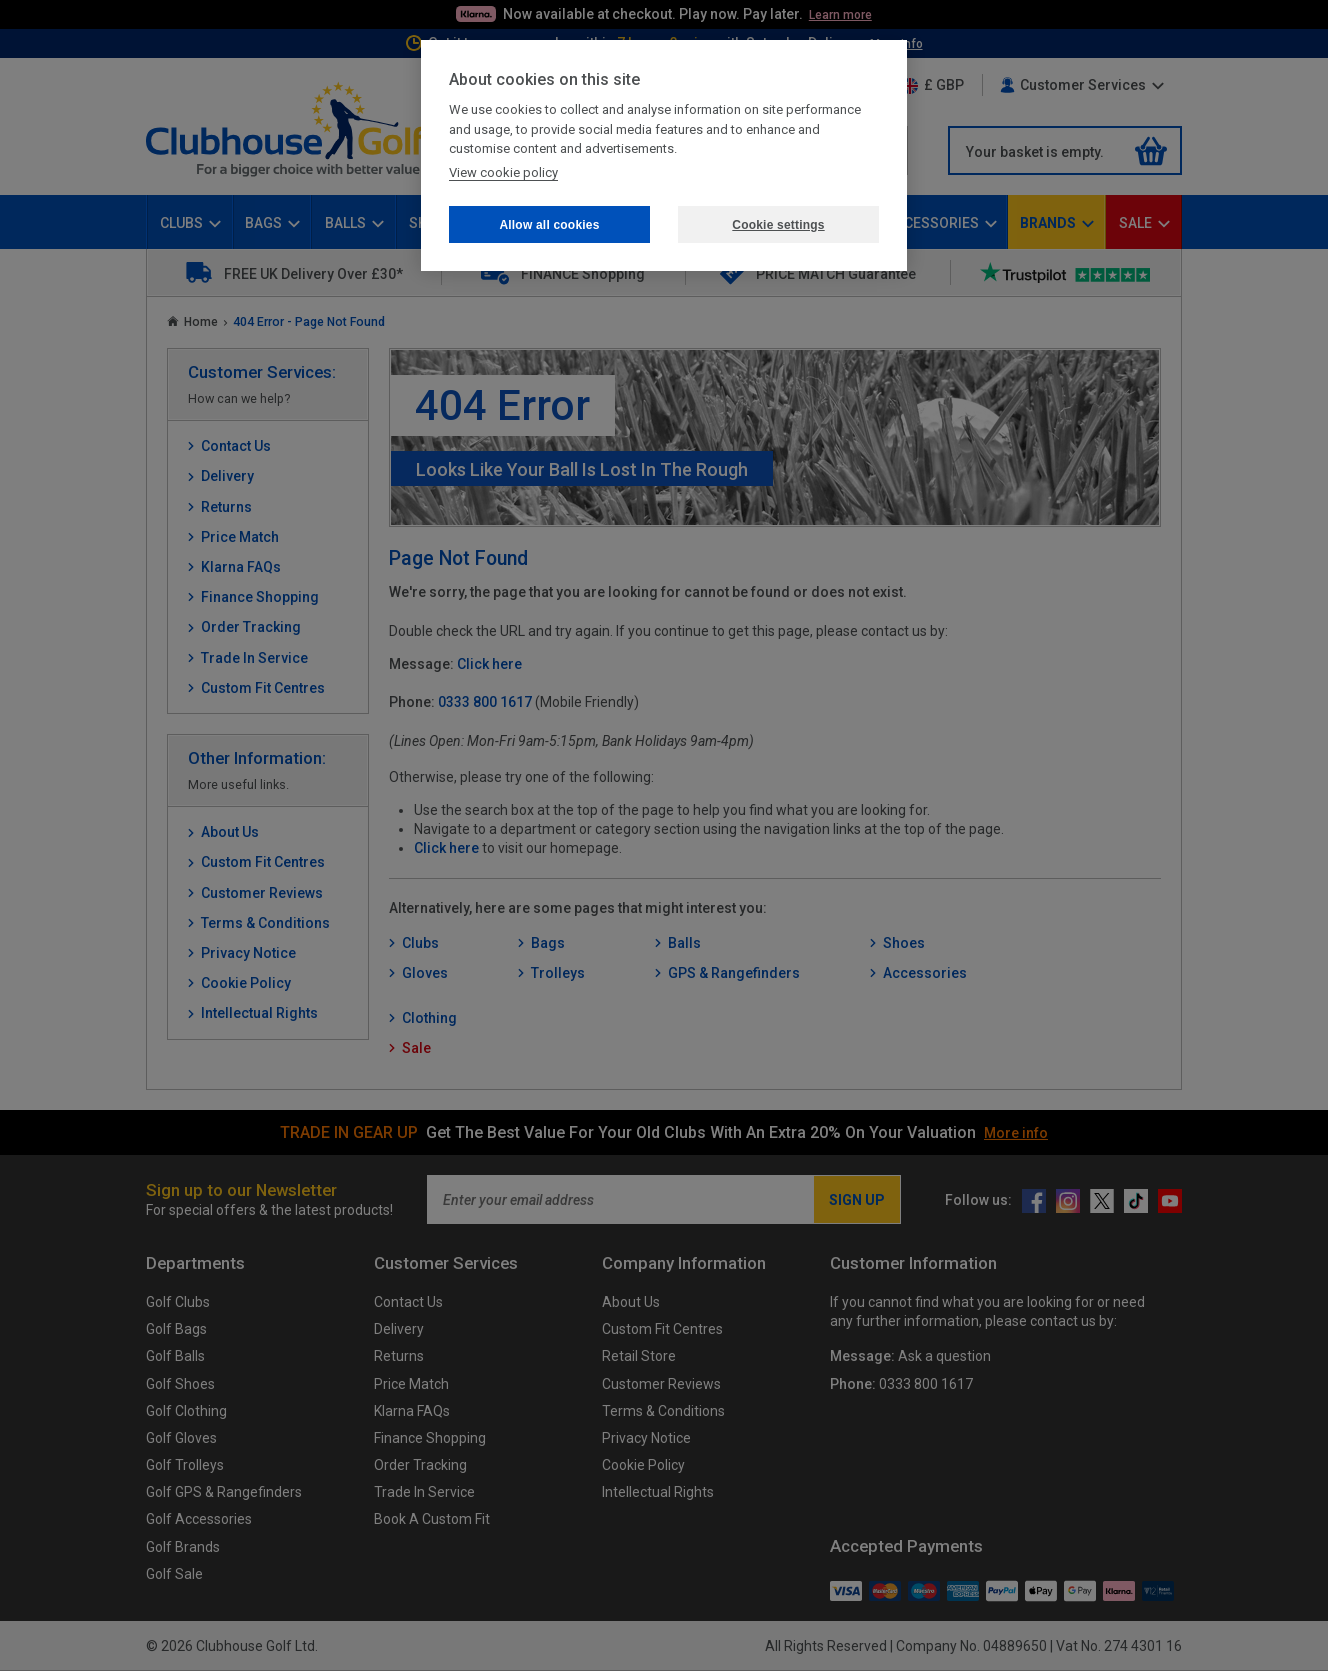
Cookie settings (778, 225)
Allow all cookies (549, 225)
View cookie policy (503, 172)
